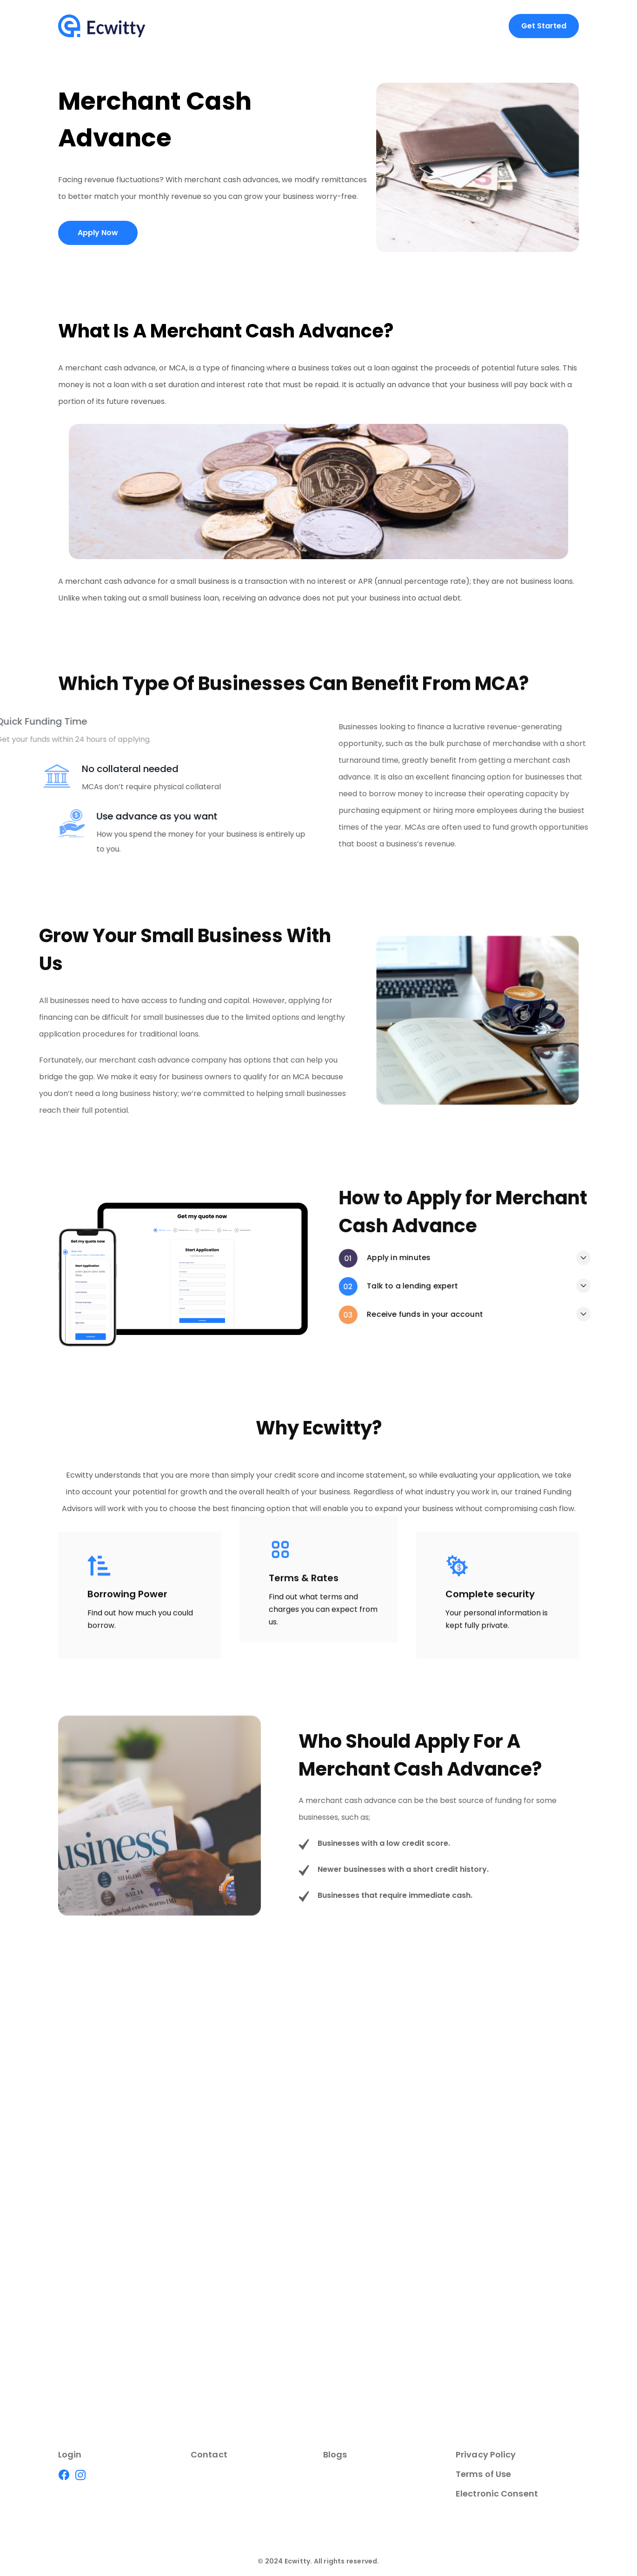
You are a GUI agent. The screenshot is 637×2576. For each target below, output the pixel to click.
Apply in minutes (516, 1257)
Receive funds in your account (543, 1314)
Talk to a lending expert (530, 1286)
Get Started (543, 25)
